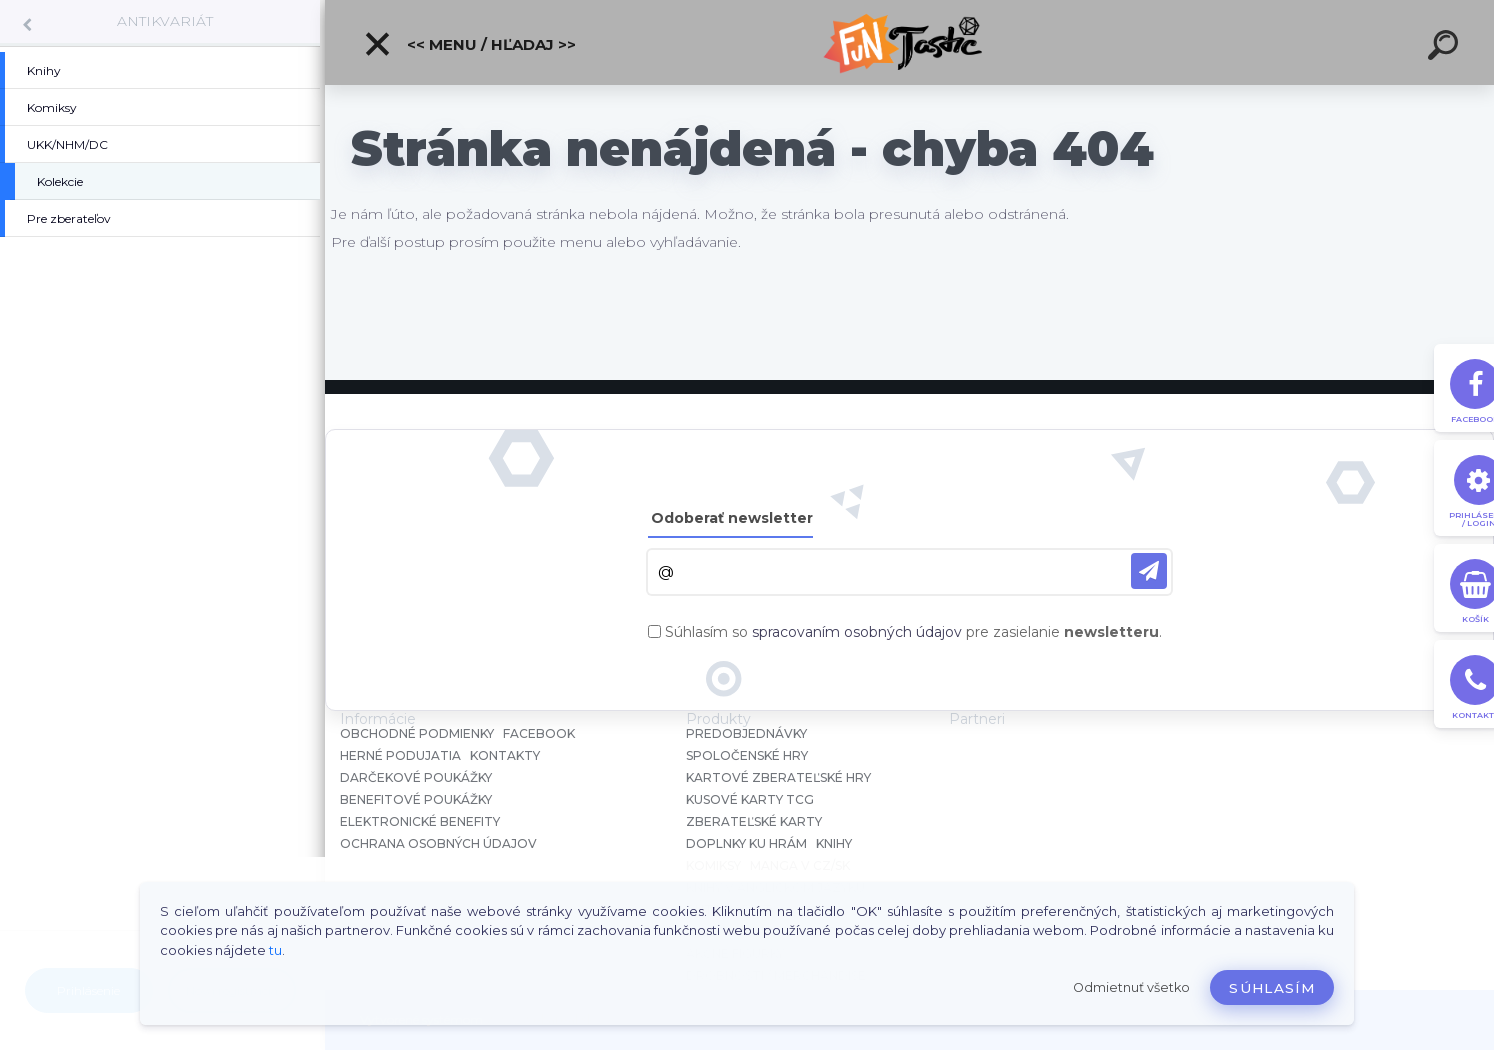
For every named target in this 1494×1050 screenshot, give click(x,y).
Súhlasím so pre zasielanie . (913, 632)
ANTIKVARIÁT (165, 21)
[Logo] (909, 42)
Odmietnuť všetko (1131, 987)
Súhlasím (1272, 988)
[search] (1446, 48)
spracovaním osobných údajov (857, 632)
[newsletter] (1149, 571)
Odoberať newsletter (732, 518)
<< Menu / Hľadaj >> (469, 44)
